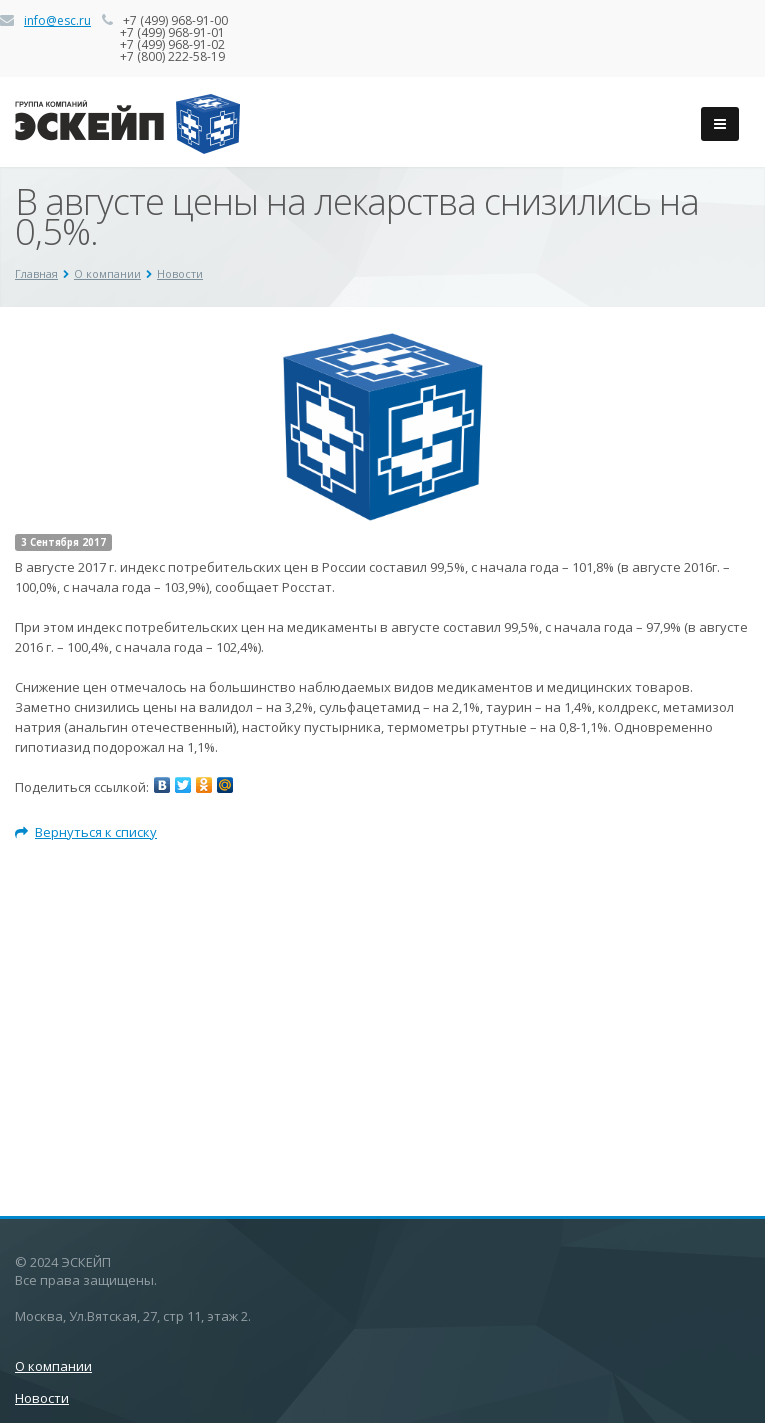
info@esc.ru (57, 20)
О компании (107, 273)
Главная (36, 273)
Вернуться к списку (86, 832)
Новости (180, 273)
